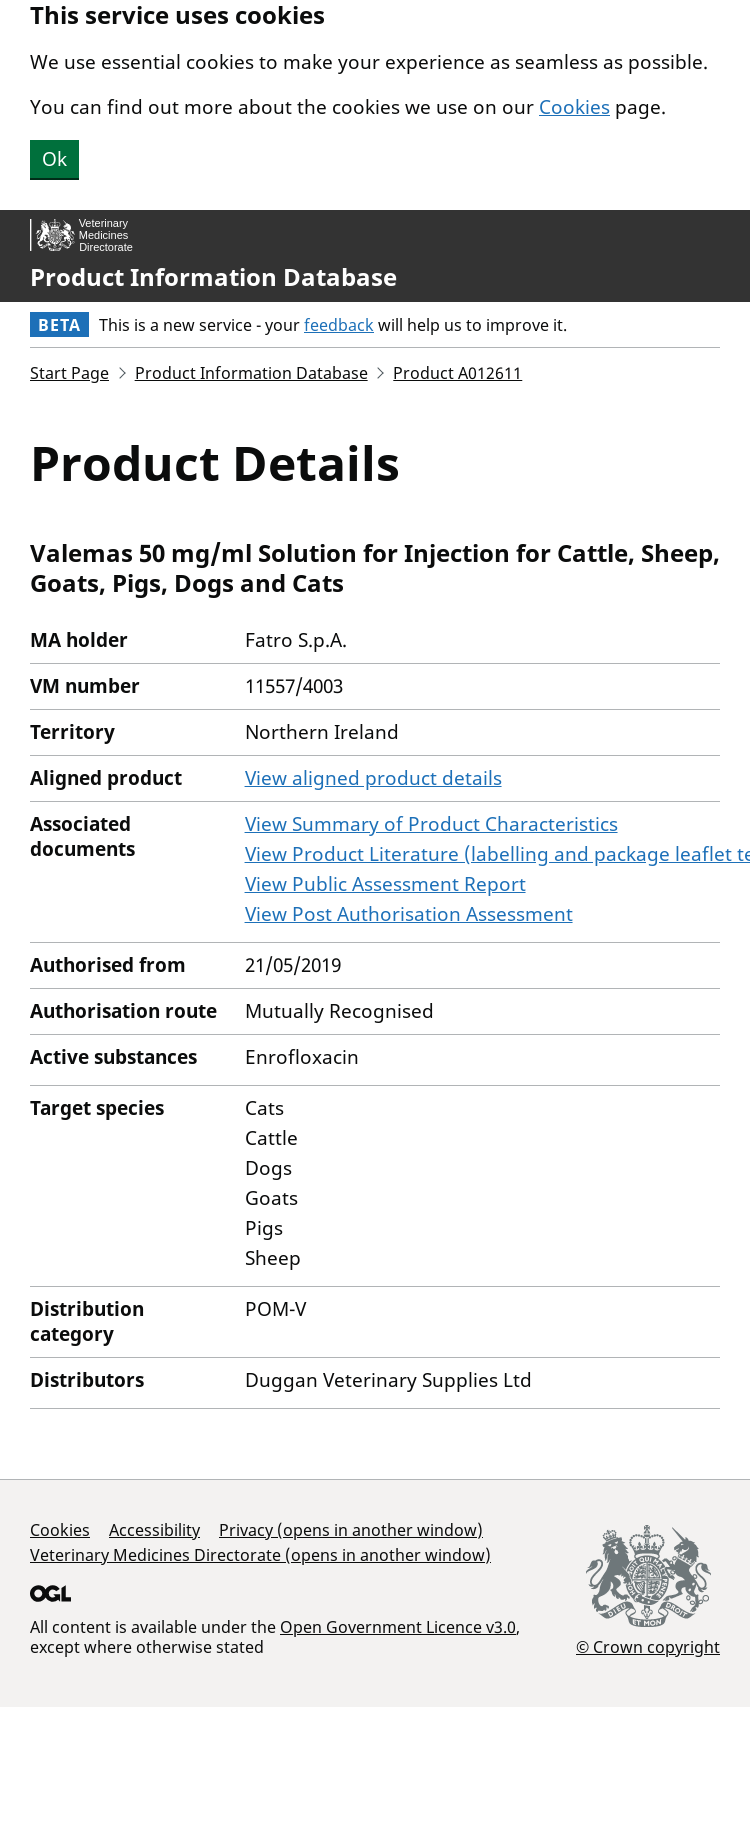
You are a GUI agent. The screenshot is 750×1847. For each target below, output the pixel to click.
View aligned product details (373, 778)
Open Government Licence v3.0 (398, 1627)
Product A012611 (457, 373)
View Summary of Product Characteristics (431, 824)
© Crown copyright (648, 1646)
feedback (339, 325)
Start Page (69, 373)
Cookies (574, 107)
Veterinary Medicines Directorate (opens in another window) (260, 1555)
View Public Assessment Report (385, 884)
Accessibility (154, 1530)
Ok (54, 159)
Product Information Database (213, 277)
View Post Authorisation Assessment (409, 914)
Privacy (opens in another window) (351, 1530)
